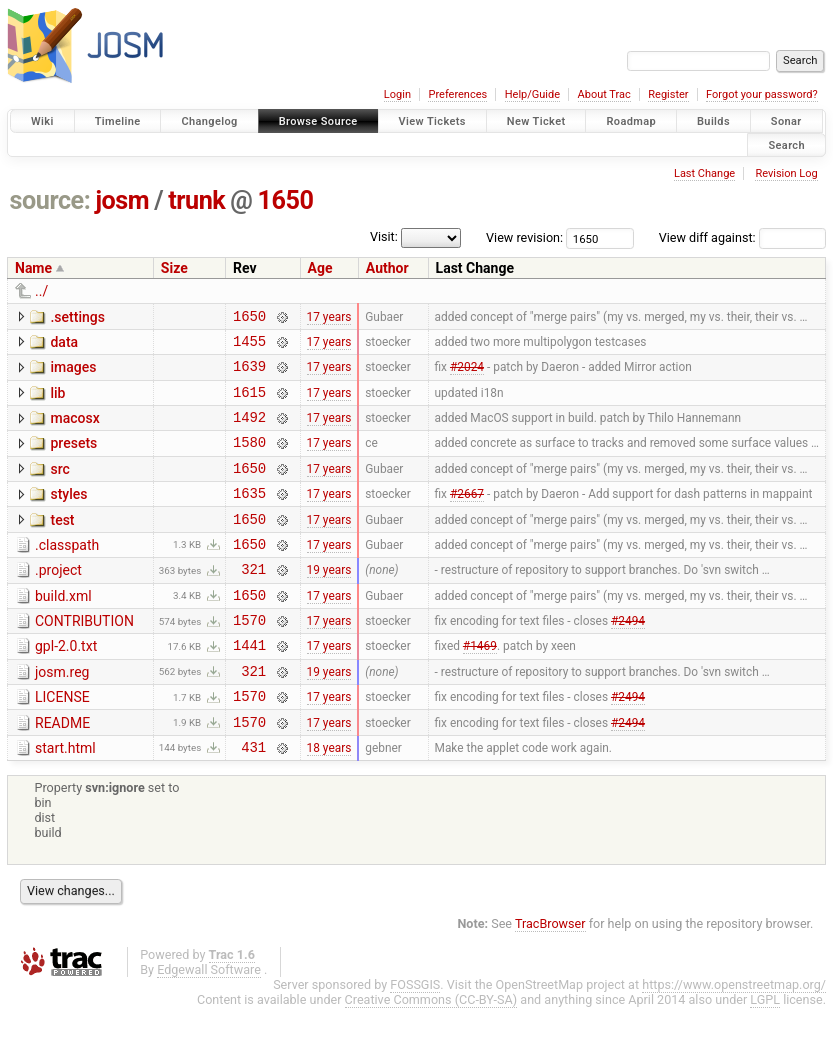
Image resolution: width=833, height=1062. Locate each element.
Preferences (457, 94)
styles (68, 515)
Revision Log (786, 173)
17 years (329, 318)
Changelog (209, 121)
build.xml (63, 629)
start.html (65, 799)
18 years (329, 800)
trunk (196, 200)
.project (58, 600)
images (73, 373)
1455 (249, 346)
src (59, 487)
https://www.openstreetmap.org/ (734, 1038)
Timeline (118, 121)
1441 (249, 686)
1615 (249, 403)
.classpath (67, 572)
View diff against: (742, 237)
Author (387, 268)
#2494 (628, 659)
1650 (286, 200)
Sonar (786, 121)
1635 (249, 516)
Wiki (42, 121)
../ (41, 291)
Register (668, 94)
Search (786, 144)
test (62, 544)
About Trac (604, 94)
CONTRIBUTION (84, 657)
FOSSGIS (415, 1038)
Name (33, 268)
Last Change (704, 173)
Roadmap (631, 121)
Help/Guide (532, 94)
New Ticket (536, 121)
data (64, 345)
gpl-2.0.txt (66, 685)
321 (253, 601)
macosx (74, 430)
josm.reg (62, 714)
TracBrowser (550, 977)
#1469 (480, 687)
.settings (77, 317)
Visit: (384, 236)
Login (397, 94)
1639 (249, 374)
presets (73, 458)
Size (174, 268)
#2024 (467, 375)
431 (253, 800)
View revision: (524, 237)
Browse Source (318, 121)
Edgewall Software (209, 1023)
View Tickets (432, 121)
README (62, 771)
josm (122, 200)
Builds (713, 121)
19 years (329, 602)
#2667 (467, 517)
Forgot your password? (762, 94)
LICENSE (62, 742)
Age (320, 268)
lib (57, 402)
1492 (249, 431)
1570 (249, 658)
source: (50, 200)
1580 (249, 459)
